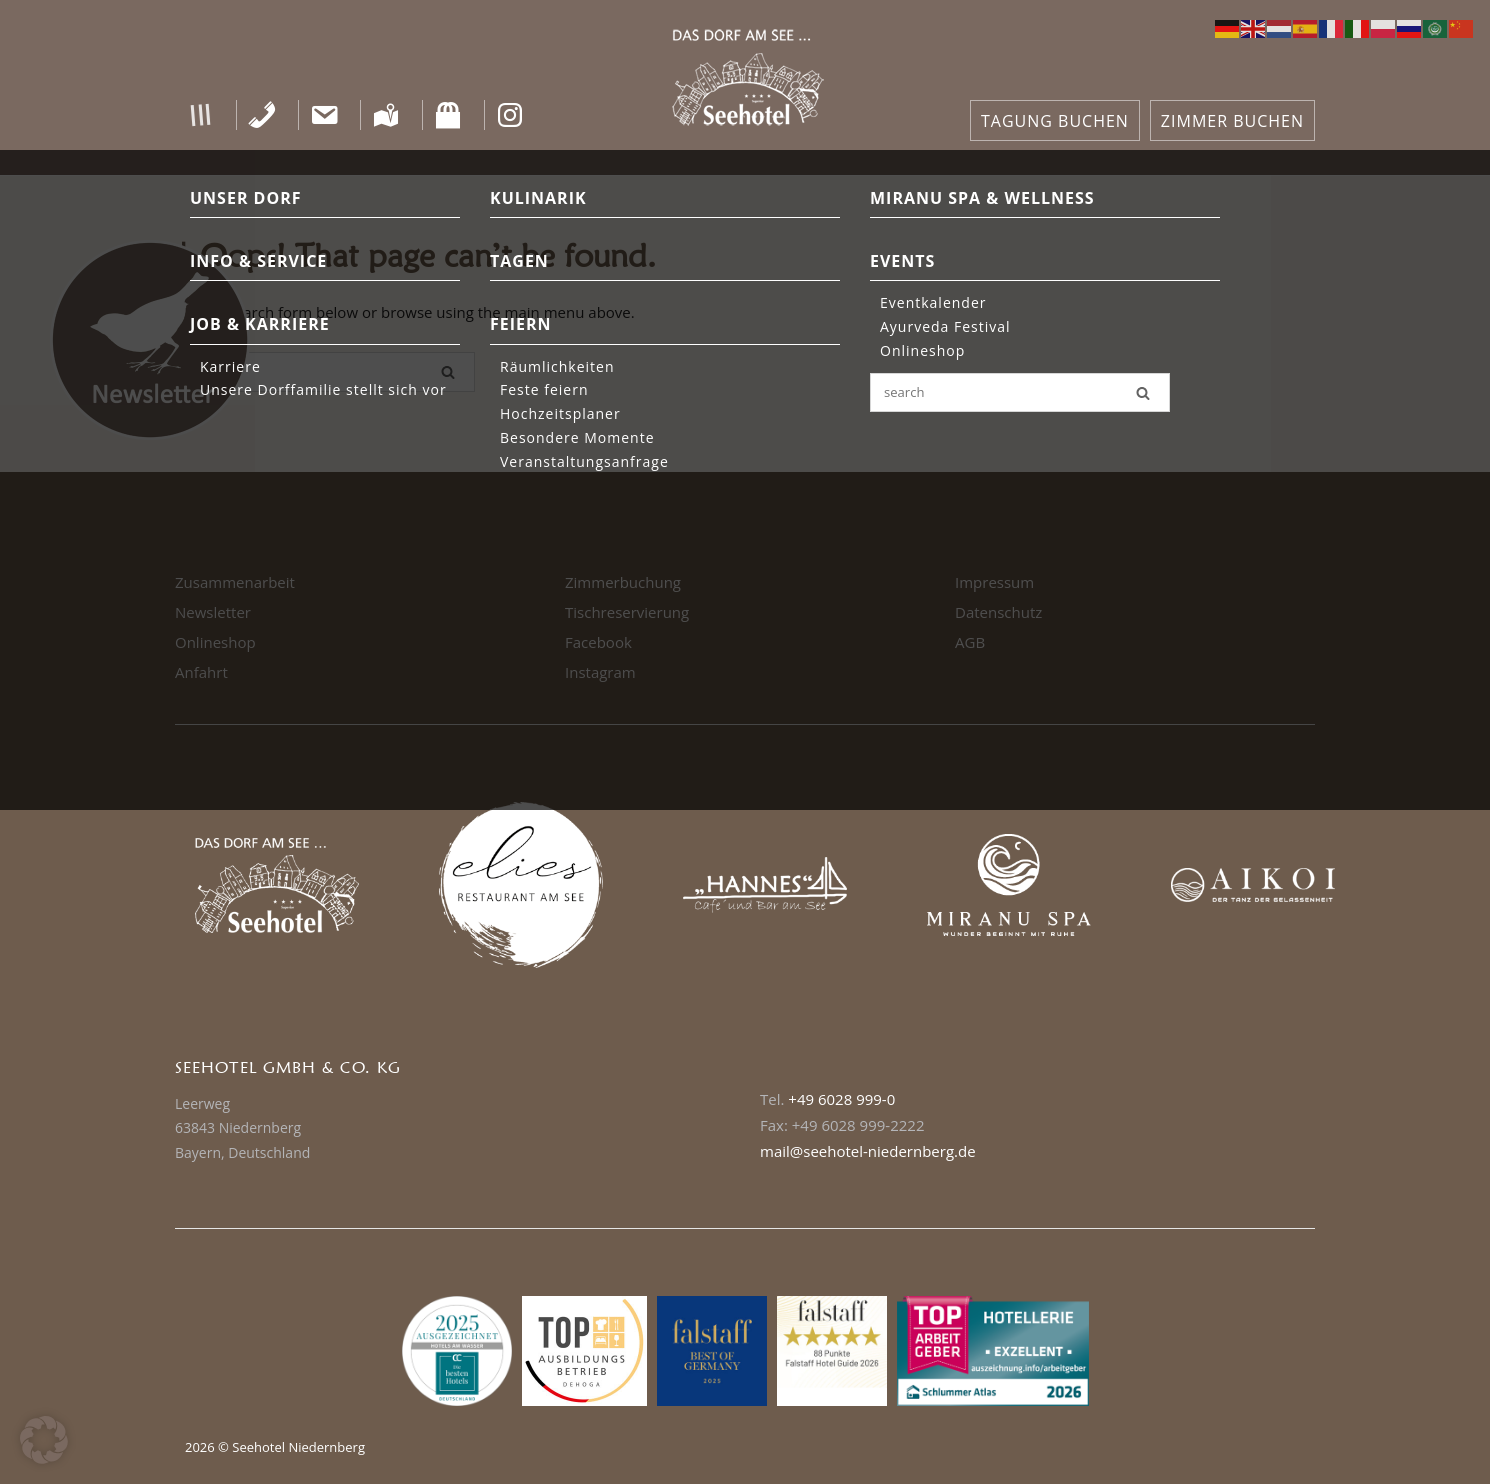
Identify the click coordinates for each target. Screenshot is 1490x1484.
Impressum (994, 582)
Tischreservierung (627, 612)
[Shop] (448, 115)
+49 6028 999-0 (841, 1099)
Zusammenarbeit (235, 582)
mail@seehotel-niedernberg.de (868, 1151)
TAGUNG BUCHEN (1055, 121)
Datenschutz (998, 612)
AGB (970, 642)
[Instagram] (510, 115)
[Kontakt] (324, 115)
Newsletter (213, 612)
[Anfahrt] (386, 115)
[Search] (448, 372)
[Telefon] (262, 115)
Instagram (600, 672)
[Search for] (325, 372)
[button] (200, 115)
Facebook (598, 642)
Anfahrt (201, 672)
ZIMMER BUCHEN (1232, 121)
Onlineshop (215, 642)
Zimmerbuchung (623, 582)
